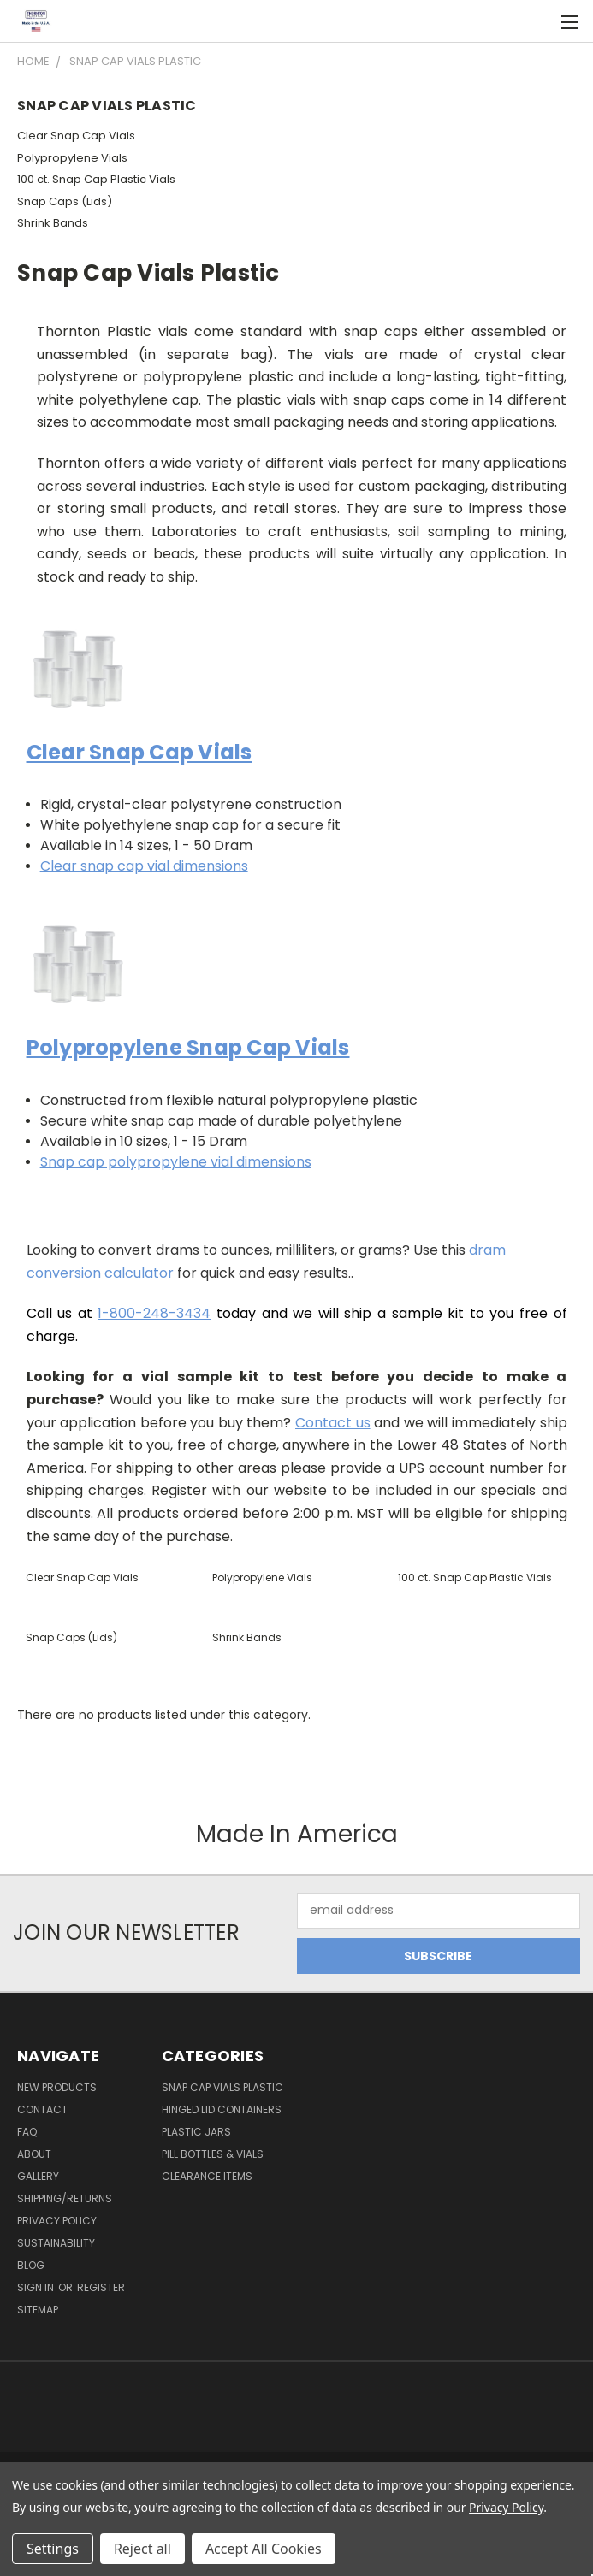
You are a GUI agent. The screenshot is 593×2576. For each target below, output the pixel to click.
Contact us (333, 1423)
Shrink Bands (52, 223)
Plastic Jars (196, 2131)
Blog (30, 2265)
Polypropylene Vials (72, 158)
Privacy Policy (57, 2220)
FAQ (27, 2131)
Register (101, 2287)
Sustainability (56, 2243)
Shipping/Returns (64, 2198)
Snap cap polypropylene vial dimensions (175, 1162)
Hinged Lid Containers (222, 2109)
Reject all (142, 2548)
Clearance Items (207, 2176)
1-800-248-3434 (154, 1313)
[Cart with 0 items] (538, 21)
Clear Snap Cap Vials (76, 135)
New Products (57, 2087)
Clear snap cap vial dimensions (144, 866)
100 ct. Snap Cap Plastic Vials (96, 179)
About (34, 2154)
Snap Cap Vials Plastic (222, 2087)
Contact (42, 2109)
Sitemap (37, 2309)
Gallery (38, 2176)
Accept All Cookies (263, 2548)
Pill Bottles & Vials (213, 2154)
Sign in (36, 2287)
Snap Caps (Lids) (64, 201)
